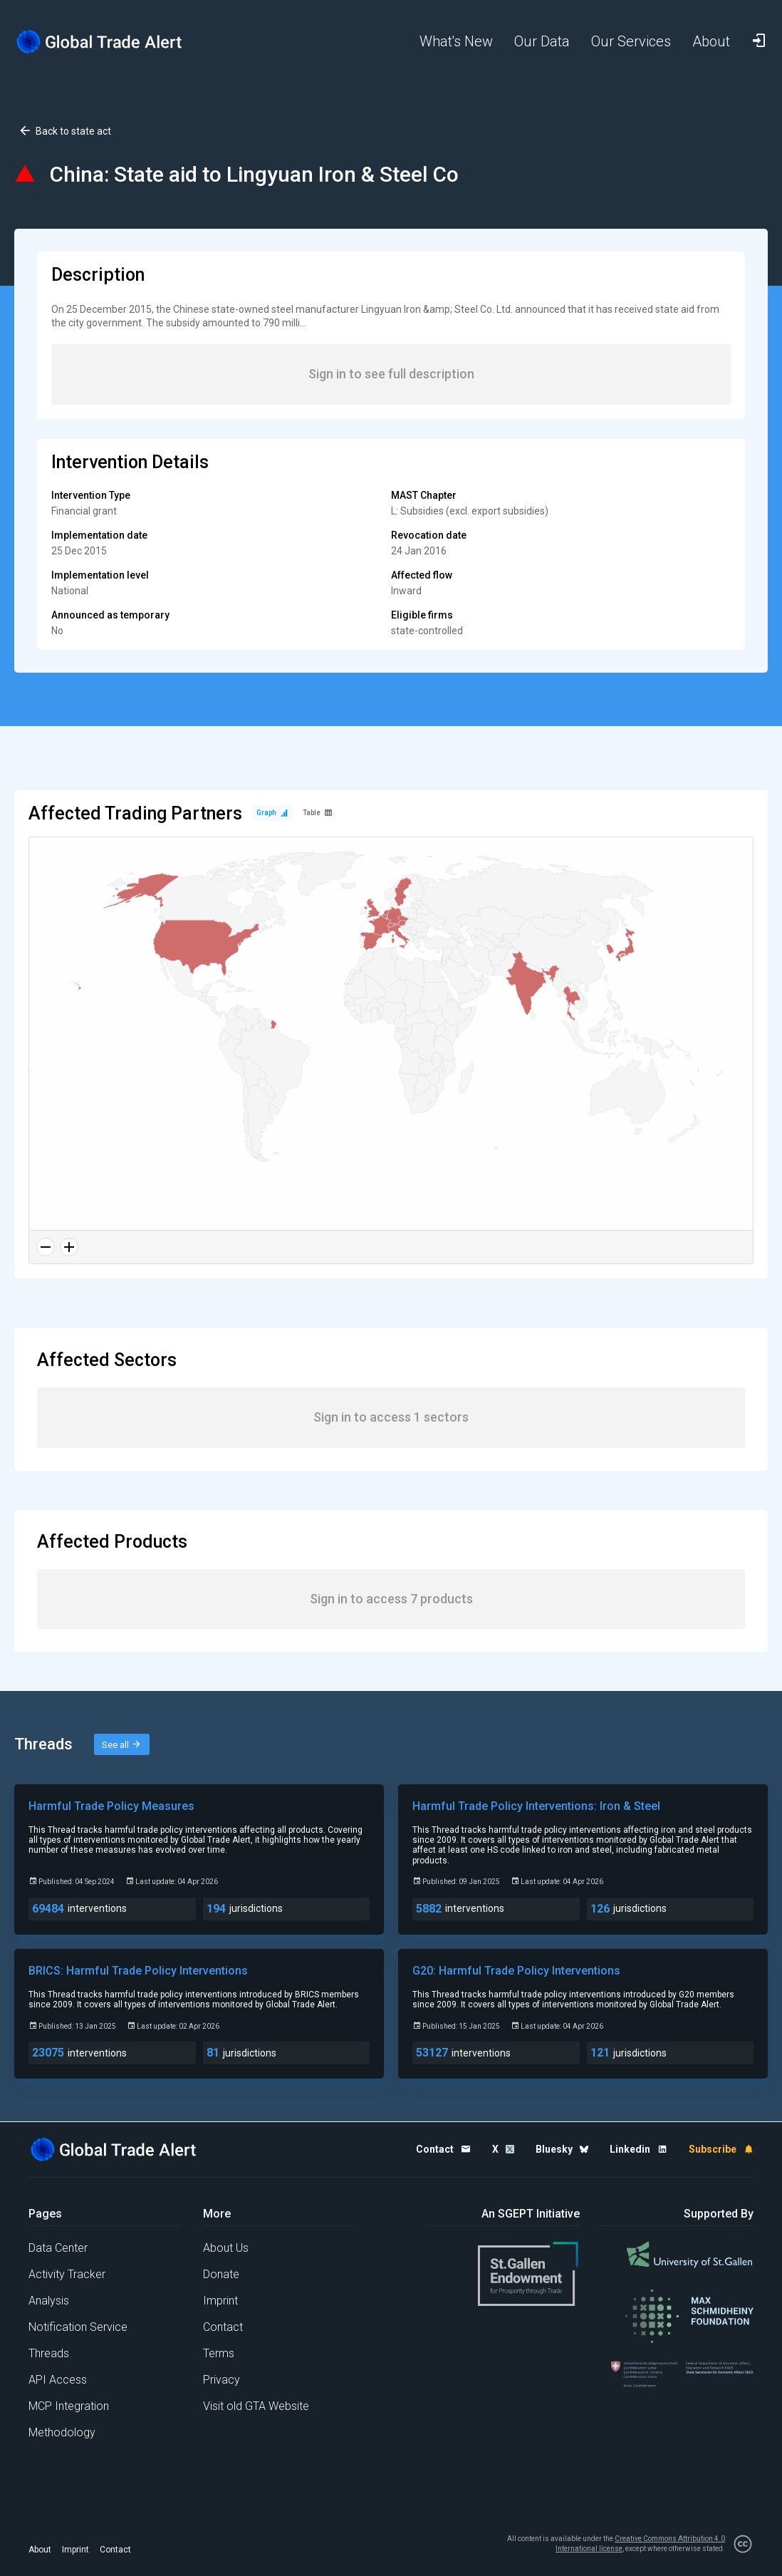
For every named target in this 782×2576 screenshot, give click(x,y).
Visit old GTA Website (256, 2406)
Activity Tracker (66, 2274)
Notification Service (77, 2327)
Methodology (61, 2432)
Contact (223, 2327)
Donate (221, 2274)
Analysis (48, 2300)
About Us (226, 2248)
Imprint (220, 2300)
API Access (57, 2379)
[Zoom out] (45, 1247)
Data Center (58, 2248)
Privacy (221, 2379)
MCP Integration (68, 2406)
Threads (48, 2353)
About (39, 2550)
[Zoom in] (69, 1247)
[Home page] (99, 42)
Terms (218, 2353)
